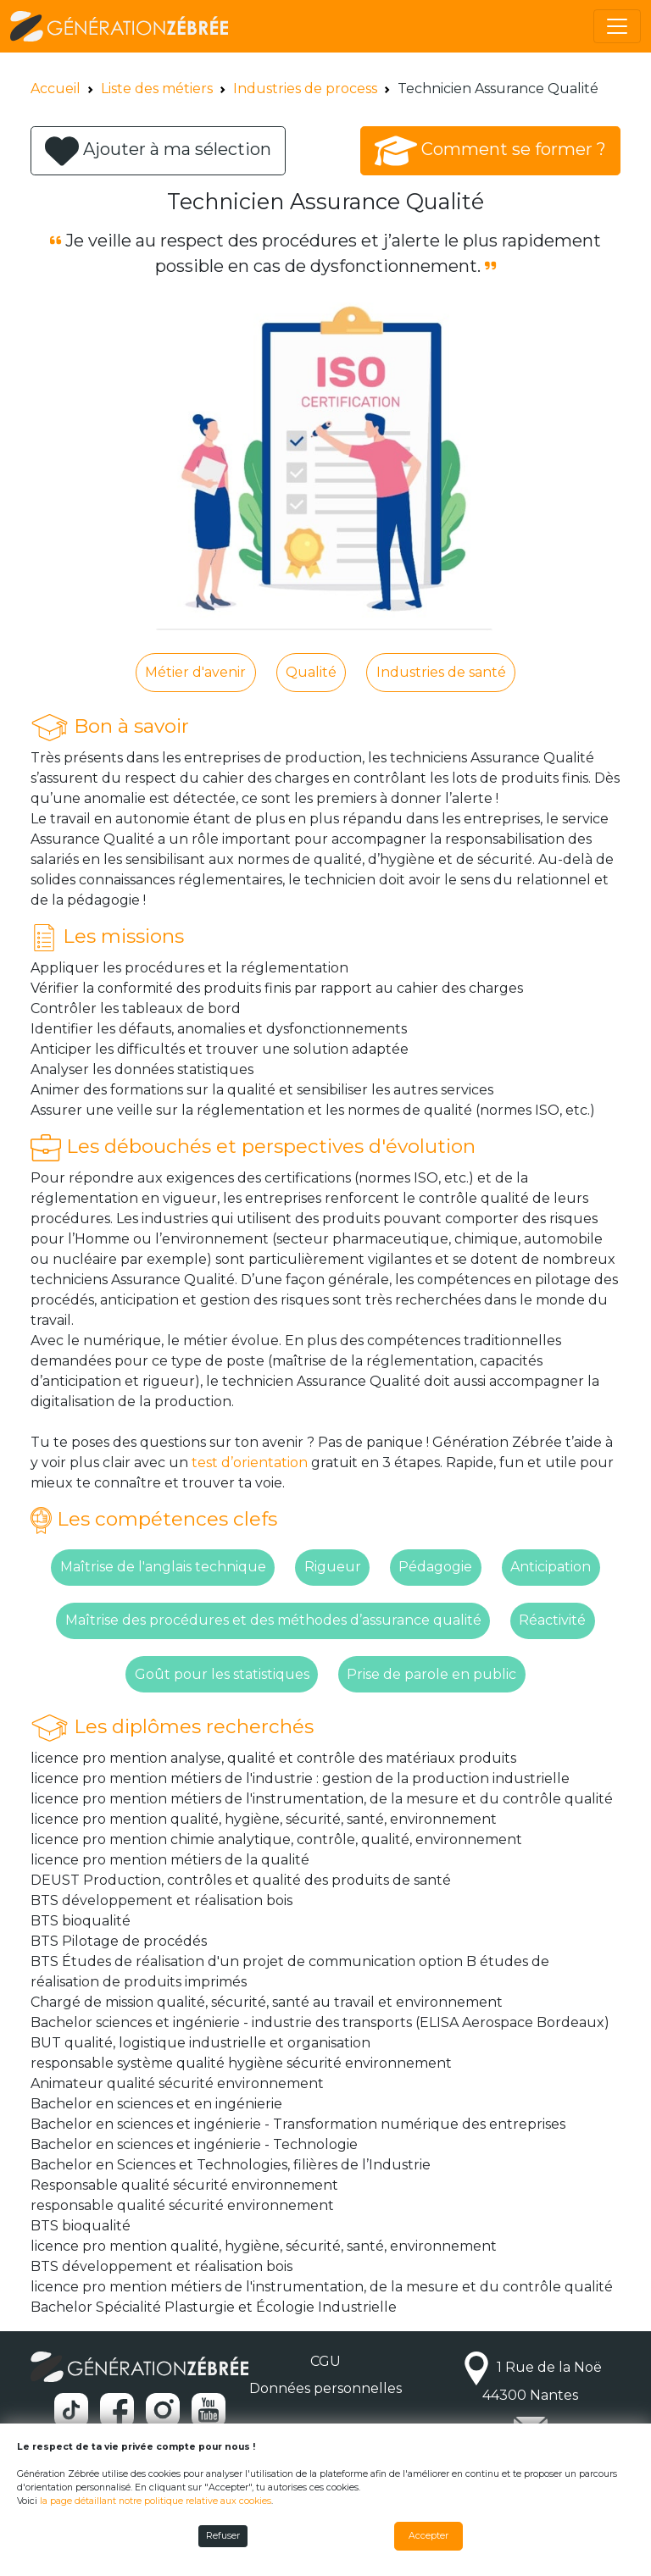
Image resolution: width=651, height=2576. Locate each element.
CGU (325, 2361)
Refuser (223, 2535)
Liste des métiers (157, 88)
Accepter (428, 2535)
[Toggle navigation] (617, 26)
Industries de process (305, 88)
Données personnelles (325, 2388)
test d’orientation (250, 1462)
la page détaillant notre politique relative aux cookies (155, 2501)
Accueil (56, 88)
